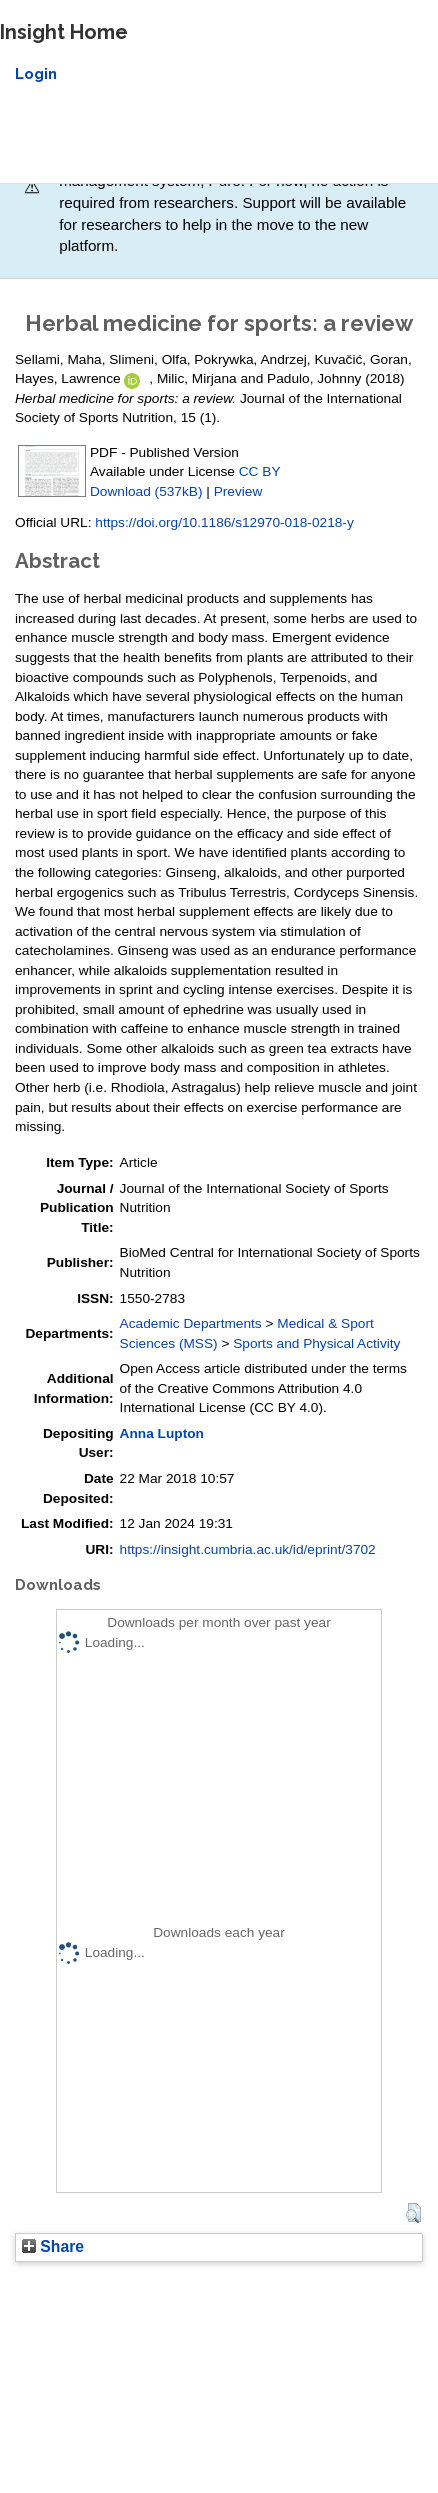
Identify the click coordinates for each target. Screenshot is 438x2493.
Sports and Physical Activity (316, 1343)
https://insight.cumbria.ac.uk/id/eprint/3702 (248, 1549)
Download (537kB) (146, 491)
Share (53, 2246)
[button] (413, 2213)
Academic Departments (191, 1323)
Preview (238, 491)
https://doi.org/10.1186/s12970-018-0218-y (224, 522)
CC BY (260, 471)
